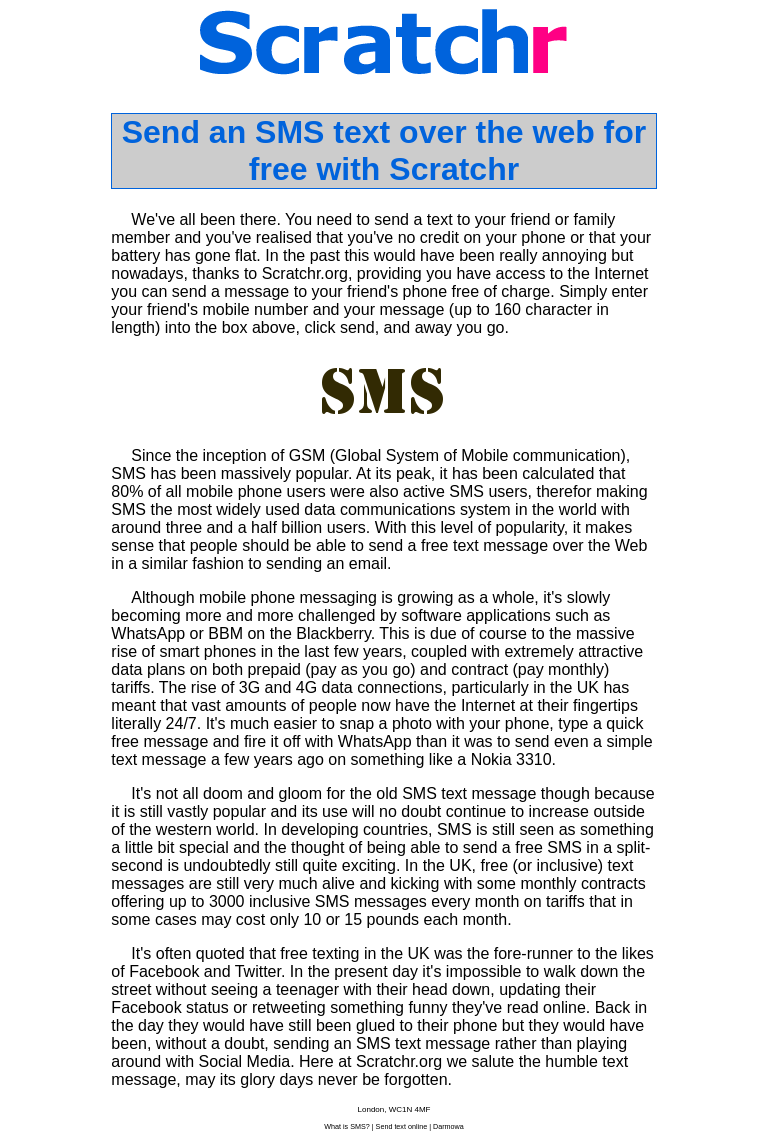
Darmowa (448, 1126)
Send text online (402, 1126)
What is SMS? (347, 1126)
